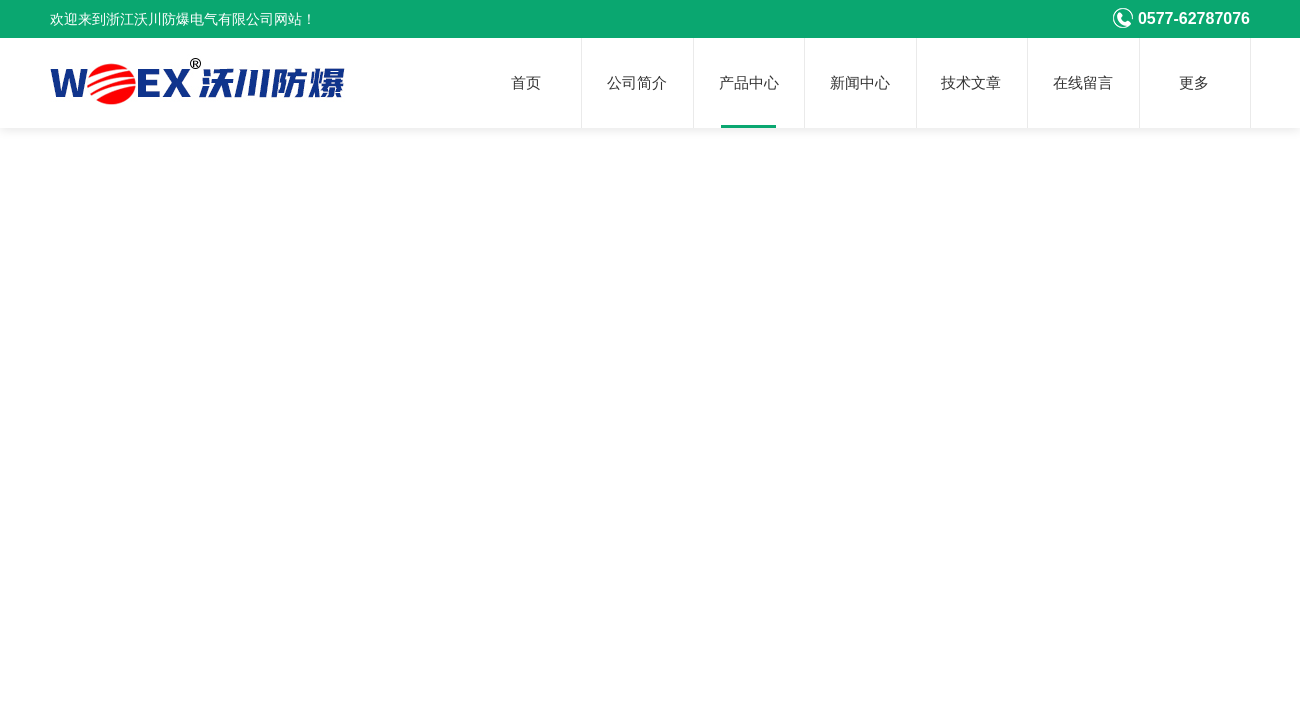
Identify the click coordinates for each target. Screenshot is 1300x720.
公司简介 (637, 83)
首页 (526, 83)
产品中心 (749, 83)
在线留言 (1083, 83)
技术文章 (971, 83)
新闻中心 (860, 83)
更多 (1194, 83)
